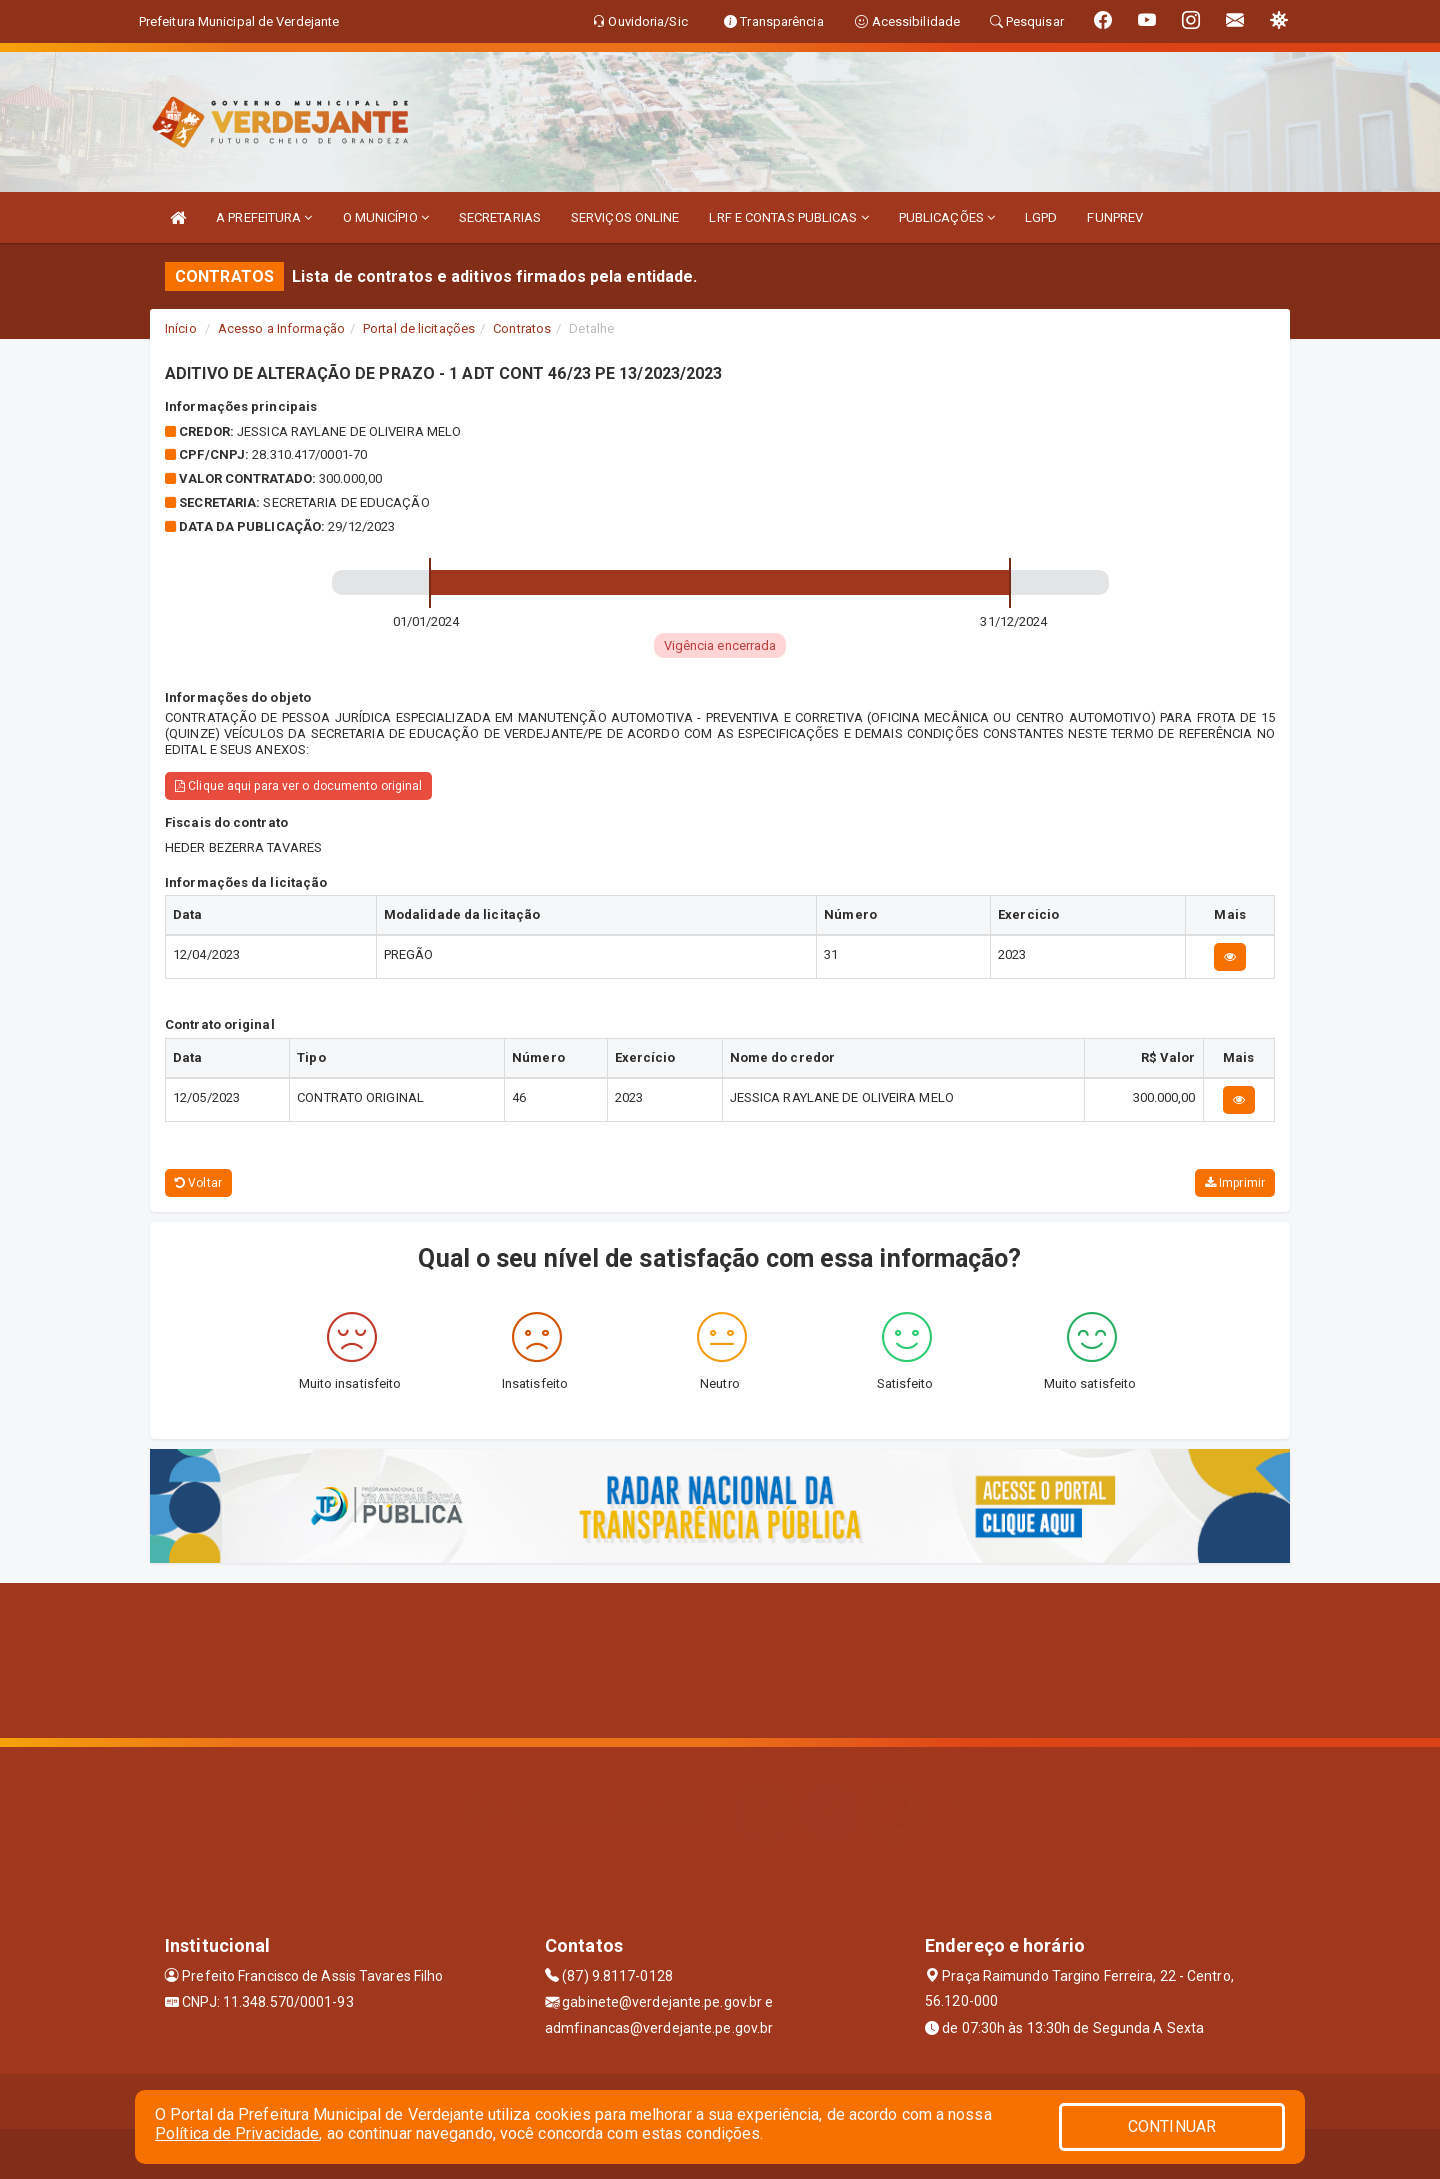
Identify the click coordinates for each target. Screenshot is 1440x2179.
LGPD (1041, 217)
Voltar (198, 1183)
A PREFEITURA (264, 217)
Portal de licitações (419, 328)
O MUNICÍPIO (386, 217)
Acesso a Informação (281, 328)
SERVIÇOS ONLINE (625, 217)
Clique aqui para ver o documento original (298, 786)
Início (181, 328)
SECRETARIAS (500, 217)
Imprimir (1235, 1183)
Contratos (522, 328)
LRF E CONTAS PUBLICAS (788, 217)
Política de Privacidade (237, 2133)
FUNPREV (1115, 217)
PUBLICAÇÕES (947, 217)
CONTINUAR (1172, 2126)
